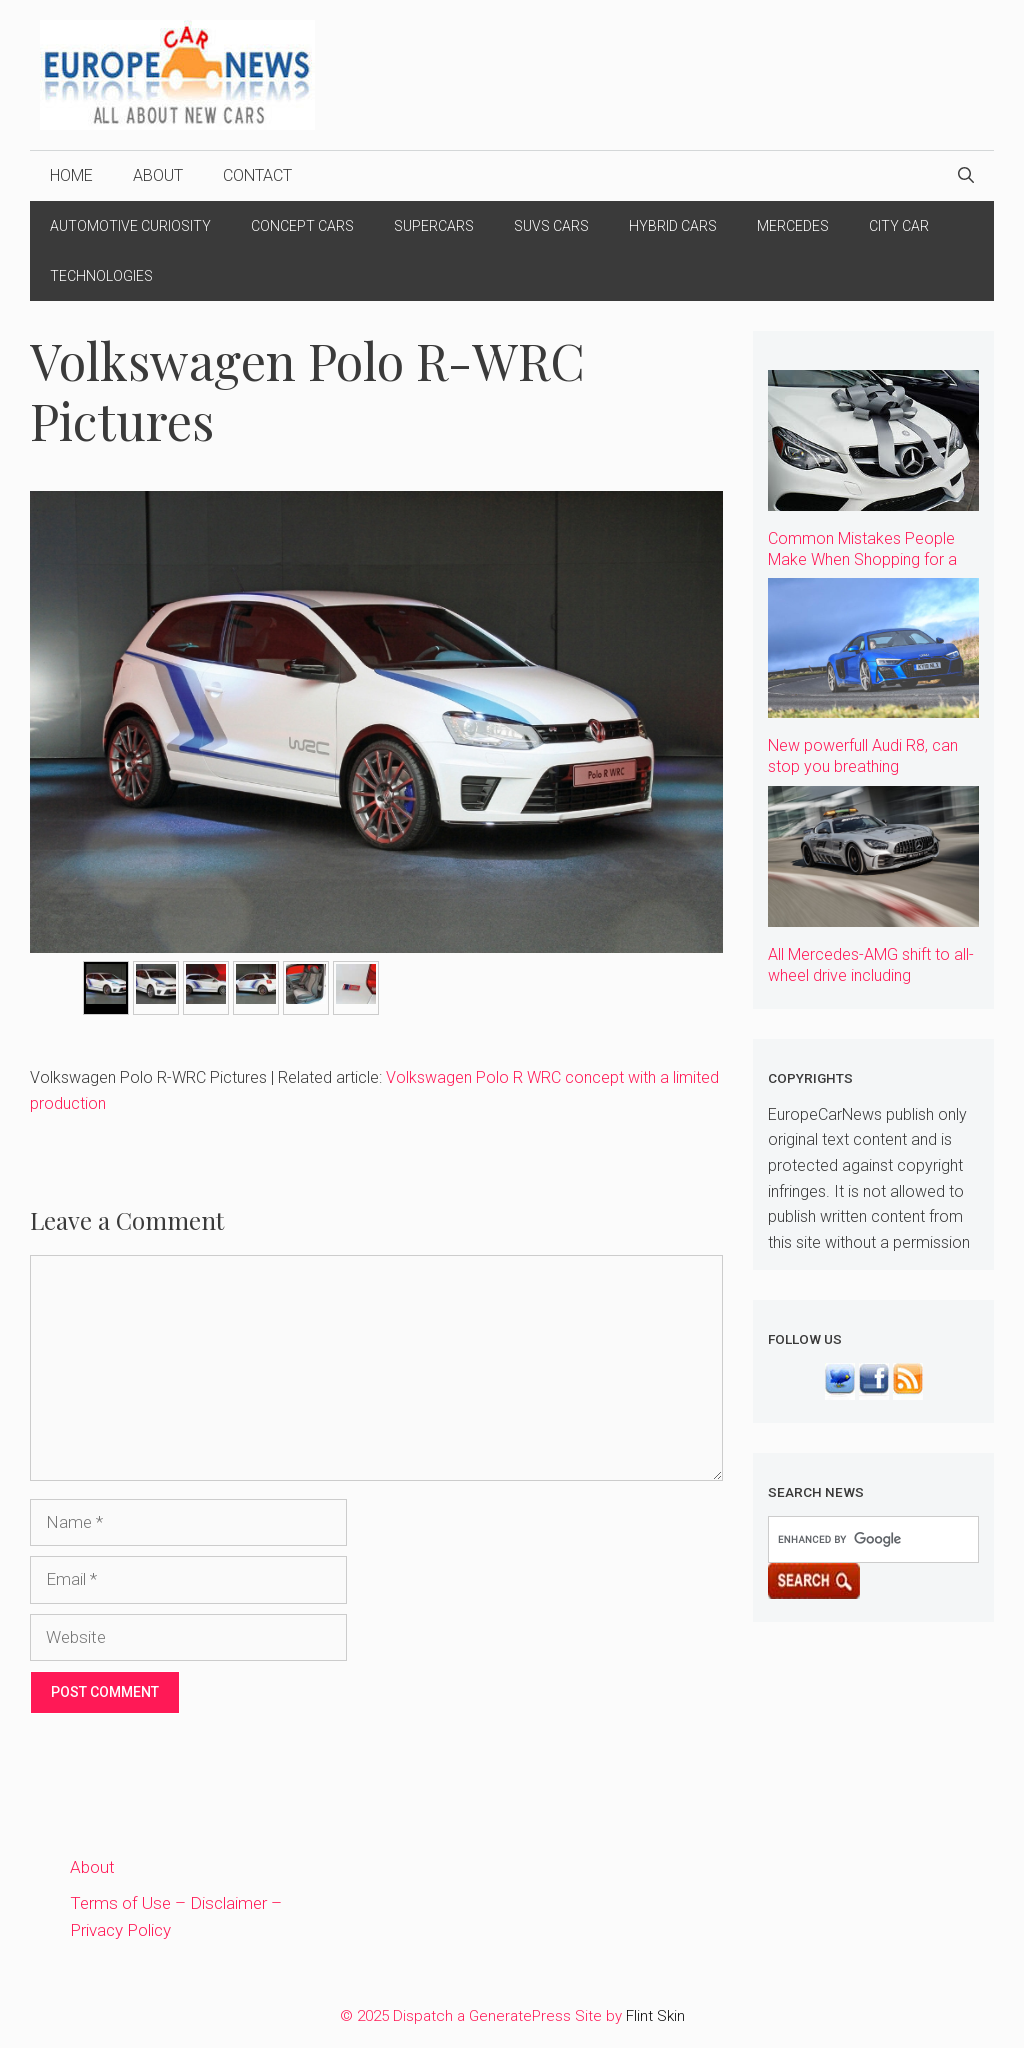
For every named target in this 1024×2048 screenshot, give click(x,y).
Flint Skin (655, 2016)
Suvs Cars (551, 226)
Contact (257, 175)
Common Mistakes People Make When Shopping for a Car (862, 559)
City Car (899, 226)
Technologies (101, 276)
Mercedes (793, 226)
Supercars (434, 226)
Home (71, 175)
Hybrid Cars (673, 226)
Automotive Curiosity (130, 226)
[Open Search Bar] (966, 176)
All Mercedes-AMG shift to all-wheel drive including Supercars (871, 975)
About (158, 175)
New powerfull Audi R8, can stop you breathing (863, 756)
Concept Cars (302, 226)
